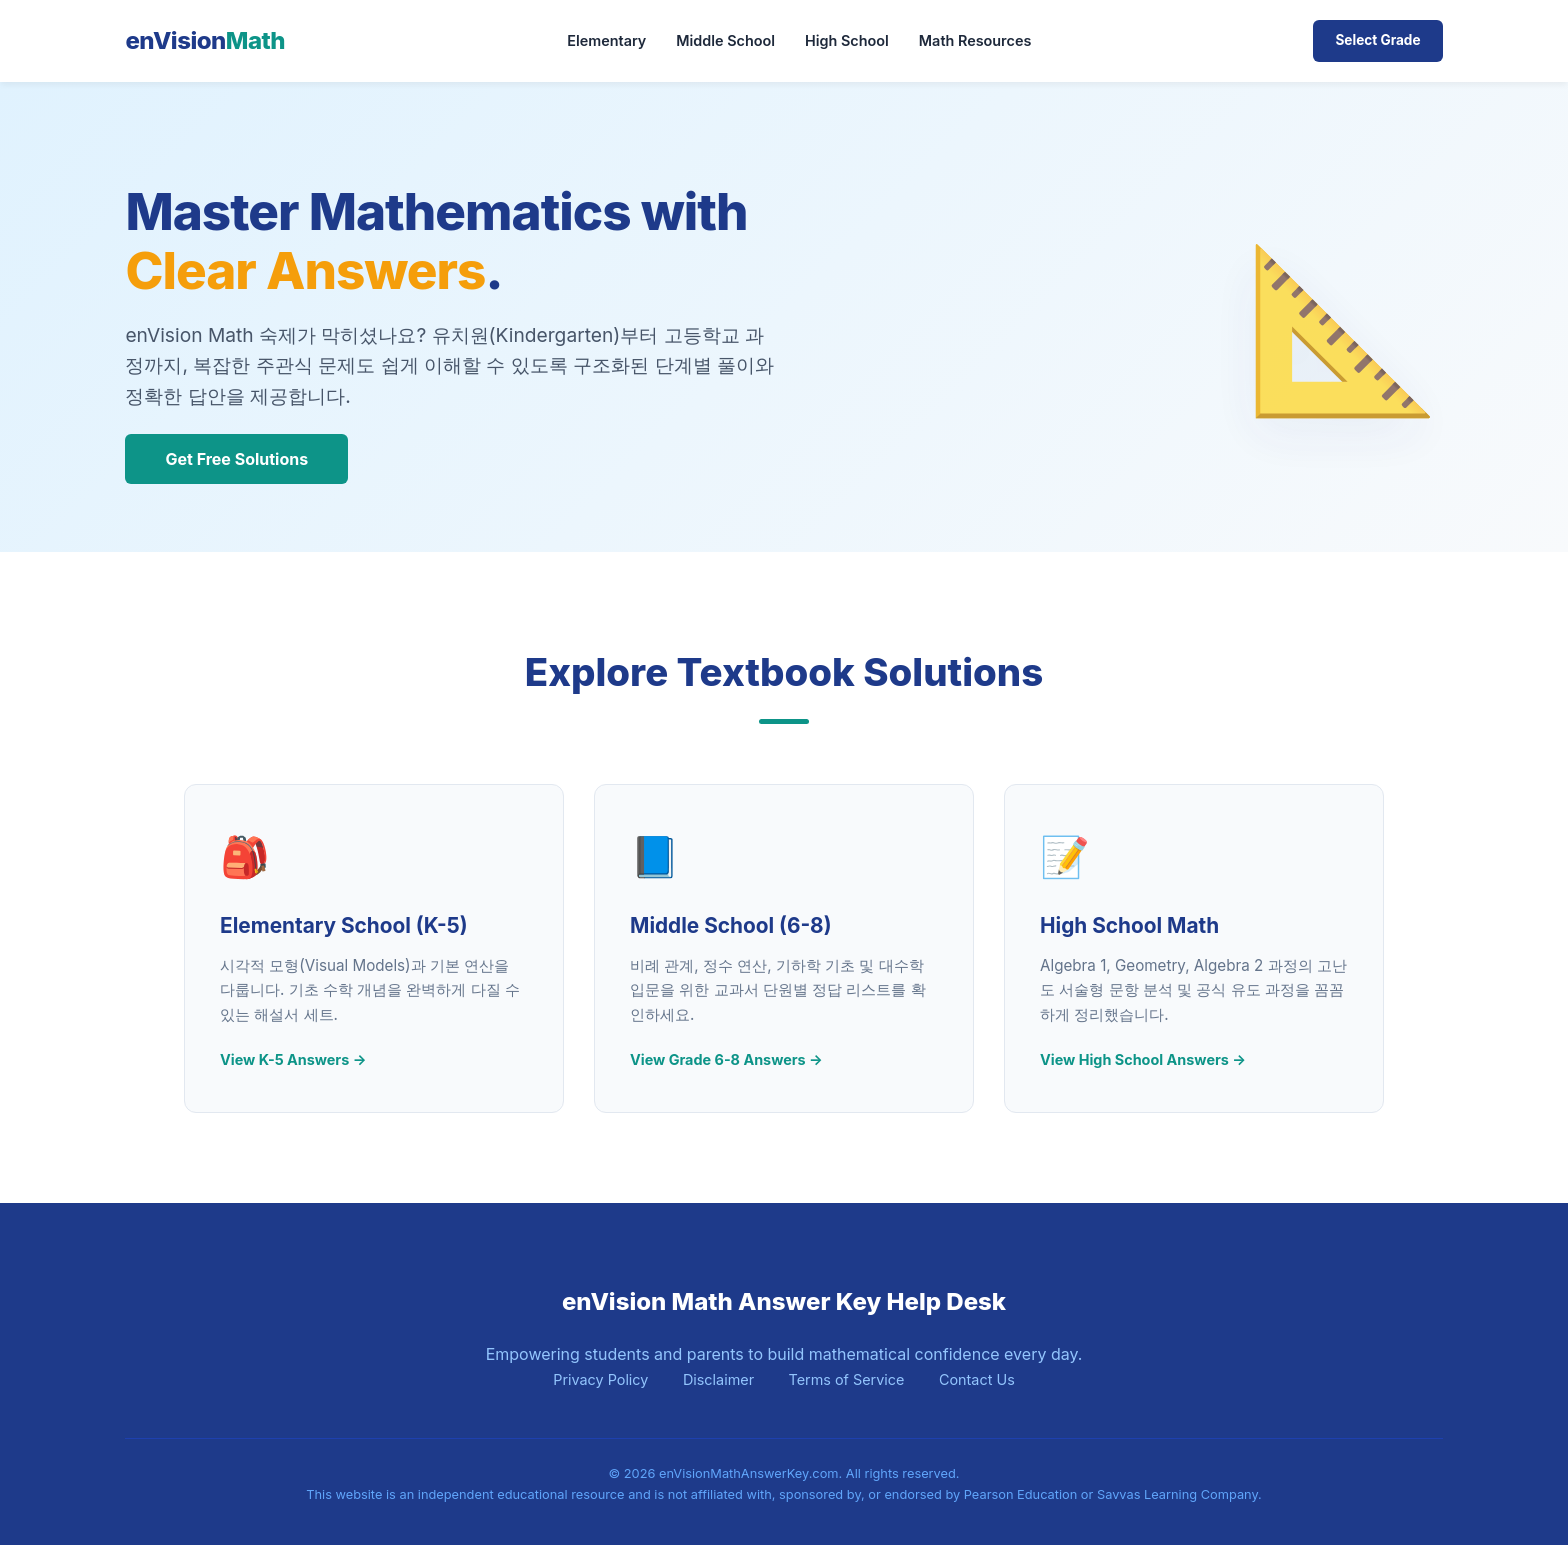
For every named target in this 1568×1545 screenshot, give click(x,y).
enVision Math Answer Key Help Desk (784, 1301)
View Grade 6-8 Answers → (726, 1059)
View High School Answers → (1143, 1059)
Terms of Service (847, 1379)
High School (847, 40)
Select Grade (1377, 40)
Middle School (725, 40)
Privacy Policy (600, 1379)
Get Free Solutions (236, 459)
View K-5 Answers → (293, 1059)
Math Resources (975, 40)
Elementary (606, 40)
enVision (205, 40)
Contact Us (977, 1379)
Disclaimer (718, 1379)
